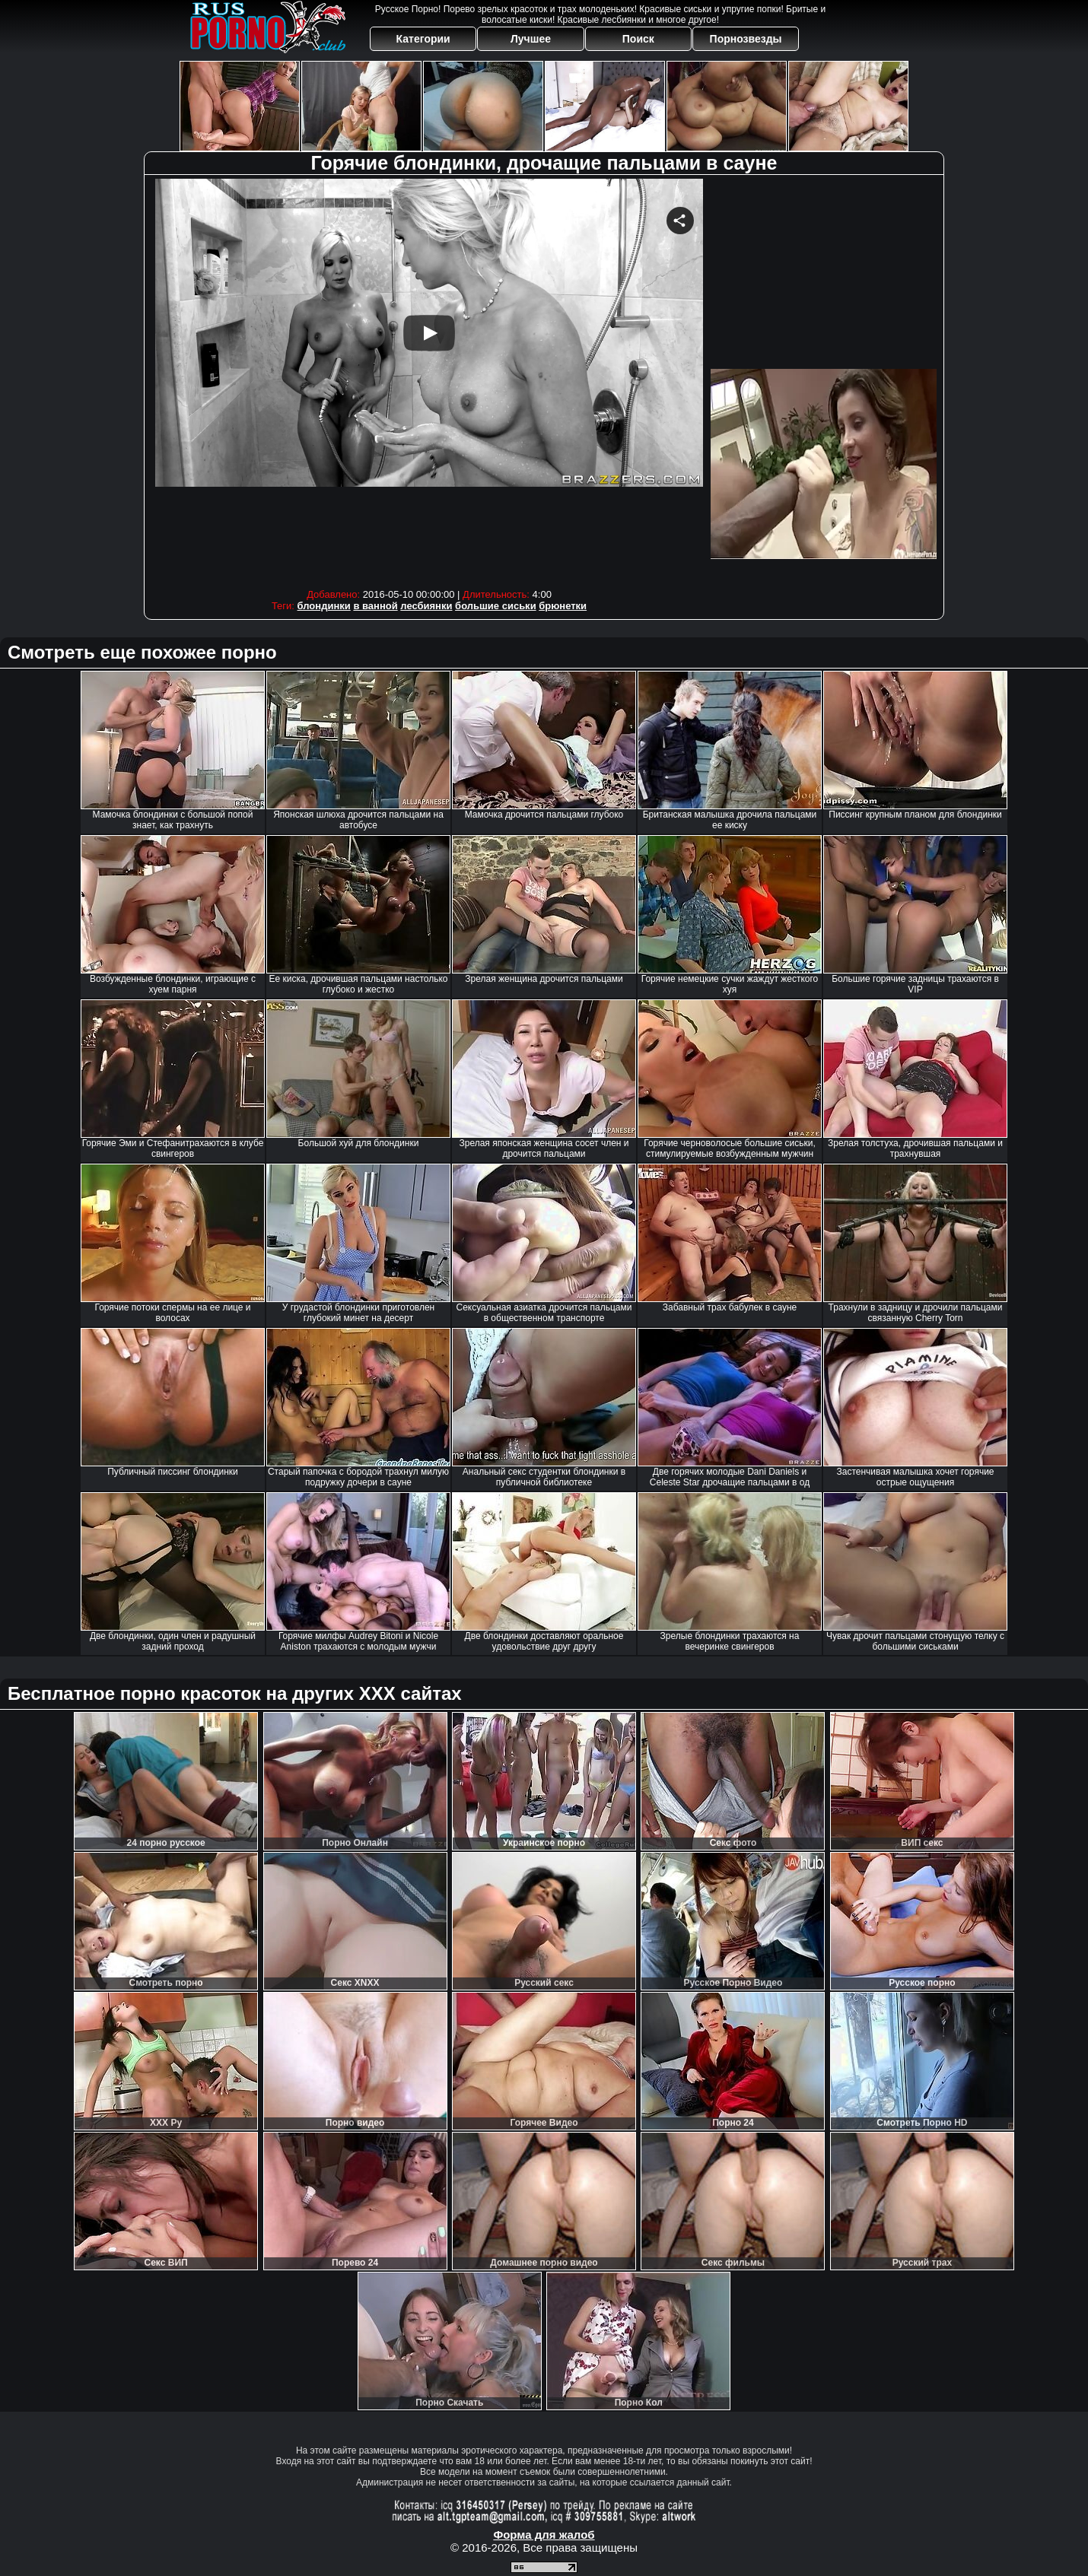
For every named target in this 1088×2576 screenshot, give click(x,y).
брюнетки (563, 605)
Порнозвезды (746, 39)
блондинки (324, 605)
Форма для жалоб (543, 2534)
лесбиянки (426, 605)
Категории (423, 39)
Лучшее (531, 39)
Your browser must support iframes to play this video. (429, 380)
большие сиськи (495, 605)
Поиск (638, 39)
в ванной (375, 605)
